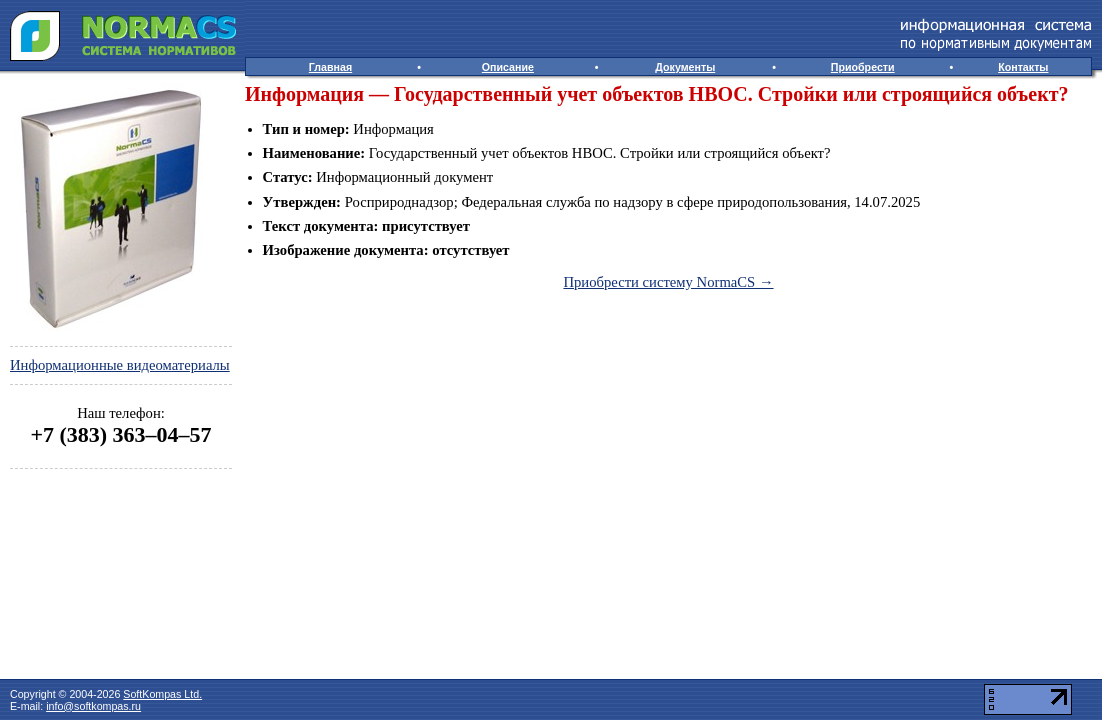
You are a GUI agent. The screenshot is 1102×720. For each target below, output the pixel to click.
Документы (685, 67)
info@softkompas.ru (93, 706)
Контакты (1023, 67)
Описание (508, 67)
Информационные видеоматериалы (120, 365)
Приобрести (863, 67)
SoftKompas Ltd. (162, 694)
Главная (330, 67)
